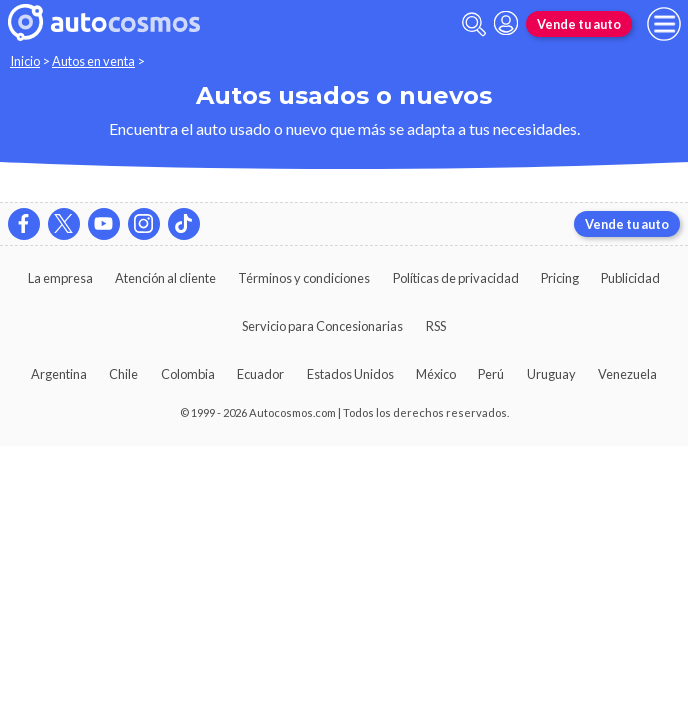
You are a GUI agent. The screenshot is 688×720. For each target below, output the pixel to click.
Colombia (188, 374)
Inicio (25, 61)
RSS (436, 326)
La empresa (60, 278)
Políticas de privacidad (456, 278)
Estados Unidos (350, 374)
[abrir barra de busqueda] (474, 24)
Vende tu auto (579, 24)
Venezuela (627, 374)
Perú (491, 374)
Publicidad (630, 278)
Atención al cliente (165, 278)
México (436, 374)
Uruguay (551, 374)
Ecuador (260, 374)
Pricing (560, 278)
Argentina (59, 374)
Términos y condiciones (304, 278)
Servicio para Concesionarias (322, 326)
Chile (123, 374)
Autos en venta (93, 61)
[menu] (664, 24)
